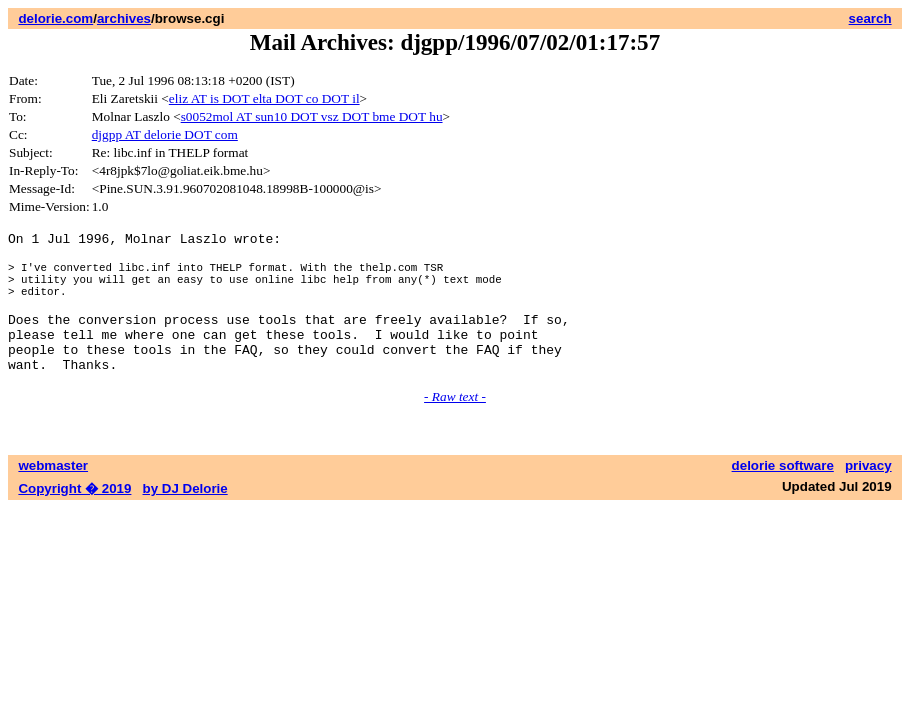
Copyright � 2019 (74, 518)
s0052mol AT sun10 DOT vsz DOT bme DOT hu (312, 116)
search (870, 18)
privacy (868, 495)
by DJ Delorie (185, 518)
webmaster (53, 495)
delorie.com (55, 18)
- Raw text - (455, 426)
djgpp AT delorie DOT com (165, 134)
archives (124, 18)
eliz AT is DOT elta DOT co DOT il (264, 98)
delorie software (783, 495)
